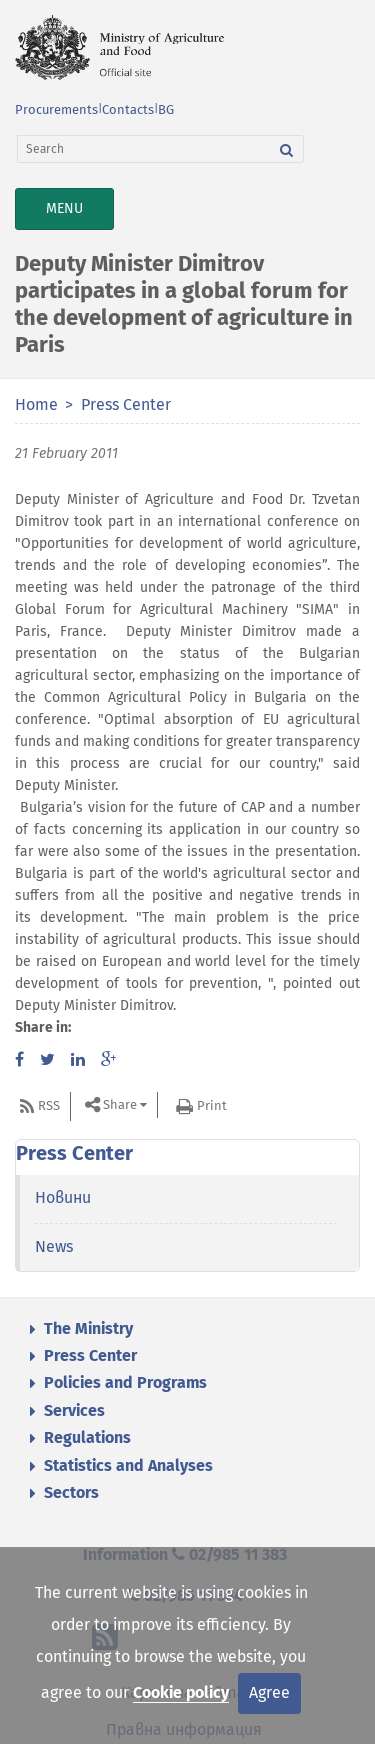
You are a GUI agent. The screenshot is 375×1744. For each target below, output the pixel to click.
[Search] (144, 149)
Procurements (56, 109)
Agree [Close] (269, 1692)
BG (166, 109)
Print (212, 1105)
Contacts (128, 109)
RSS (49, 1105)
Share (120, 1104)
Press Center (126, 404)
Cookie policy (181, 1692)
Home (36, 404)
